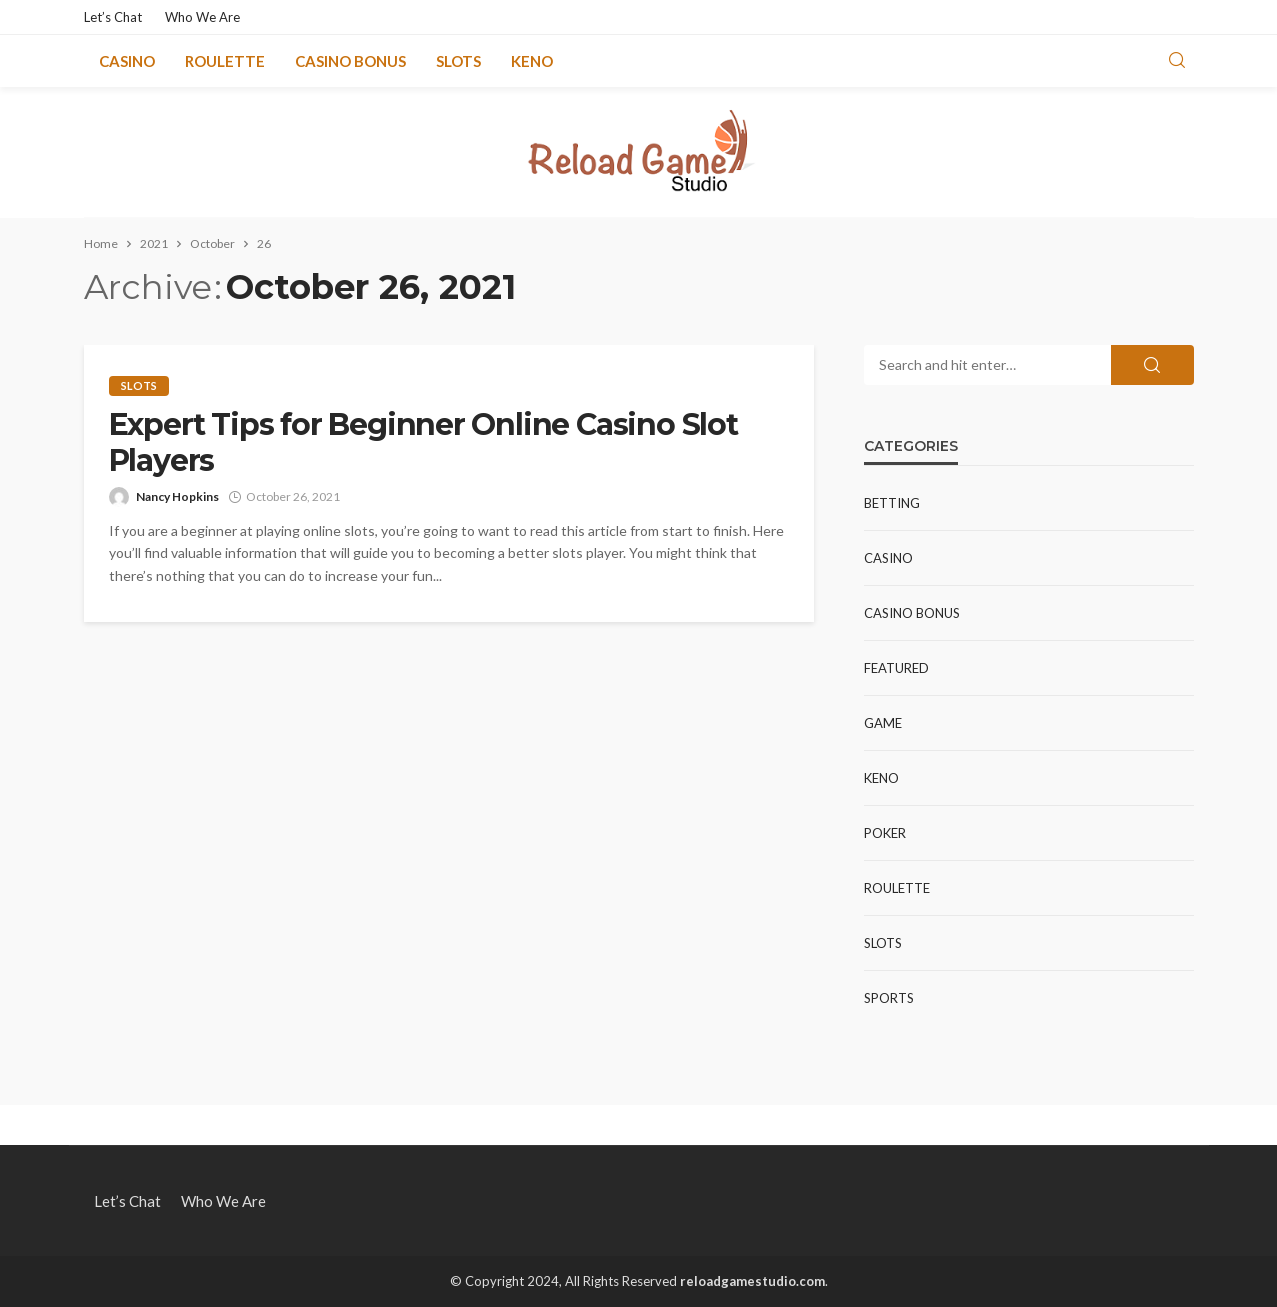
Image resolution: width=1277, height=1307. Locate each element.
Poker (885, 833)
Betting (892, 503)
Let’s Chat (113, 17)
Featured (896, 668)
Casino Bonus (350, 61)
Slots (458, 61)
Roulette (225, 61)
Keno (532, 61)
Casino (127, 61)
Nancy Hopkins (177, 496)
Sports (889, 998)
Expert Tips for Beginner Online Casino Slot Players (423, 443)
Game (883, 723)
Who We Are (202, 17)
